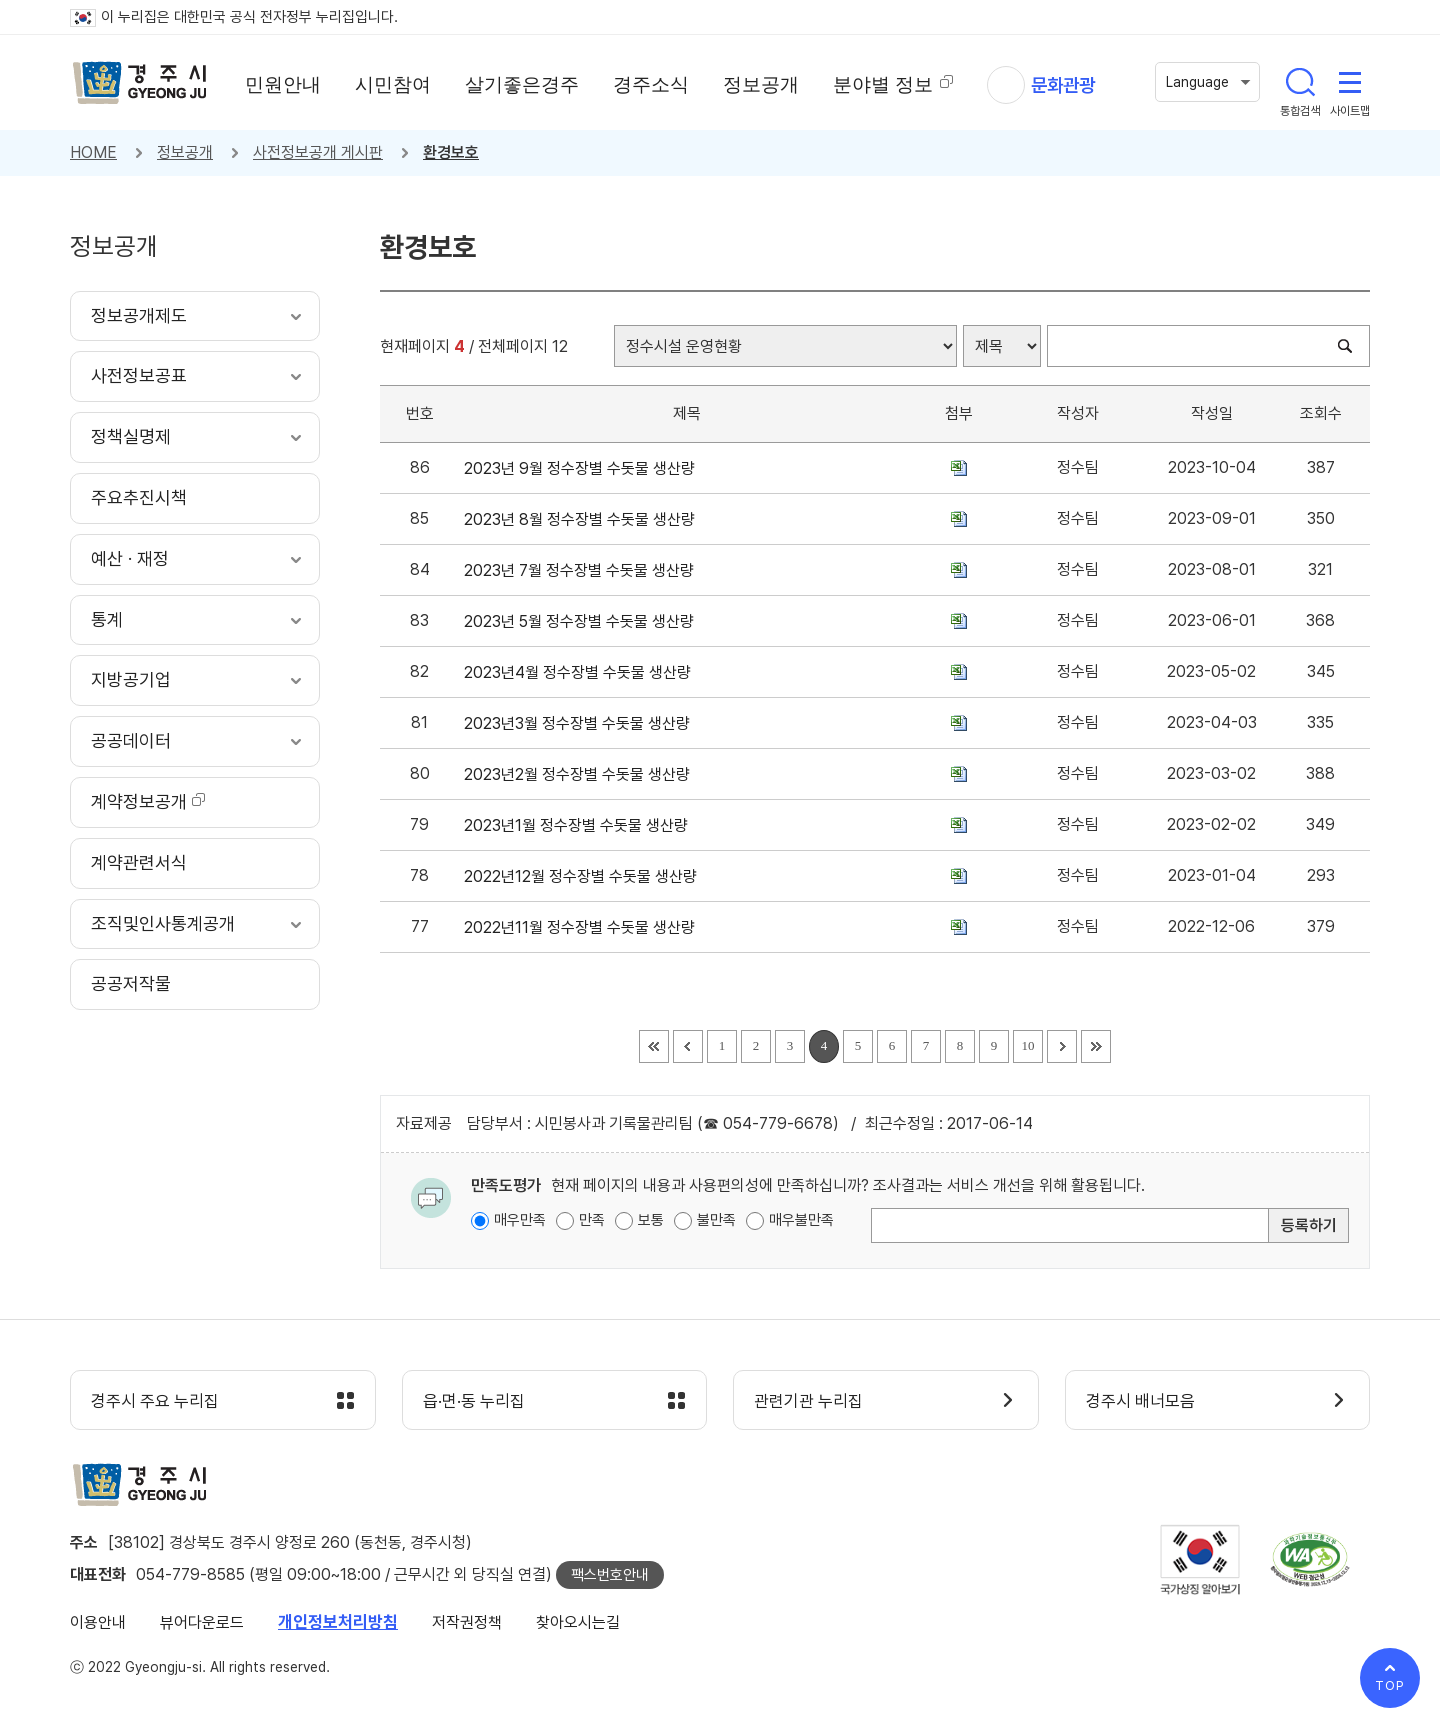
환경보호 (451, 152)
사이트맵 (1350, 82)
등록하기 (1309, 1225)
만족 (592, 1220)
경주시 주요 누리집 (155, 1401)
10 (1028, 1045)
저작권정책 (467, 1622)
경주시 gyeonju (140, 83)
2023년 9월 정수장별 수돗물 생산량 (583, 468)
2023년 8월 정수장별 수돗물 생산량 (583, 519)
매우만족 (520, 1220)
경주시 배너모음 (1140, 1401)
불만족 (716, 1220)
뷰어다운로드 (202, 1622)
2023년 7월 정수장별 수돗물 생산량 (583, 570)
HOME (93, 152)
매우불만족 (801, 1220)
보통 (651, 1220)
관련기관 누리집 (808, 1401)
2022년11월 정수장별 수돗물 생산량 (583, 927)
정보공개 (185, 152)
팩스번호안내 (610, 1575)
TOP (1390, 1685)
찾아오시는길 (578, 1622)
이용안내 (98, 1622)
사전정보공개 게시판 (318, 152)
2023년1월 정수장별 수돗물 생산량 (580, 825)
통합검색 (1300, 82)
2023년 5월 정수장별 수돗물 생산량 (583, 621)
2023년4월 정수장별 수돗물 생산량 (581, 672)
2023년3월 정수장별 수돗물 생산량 (581, 723)
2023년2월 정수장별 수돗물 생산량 (581, 774)
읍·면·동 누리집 (474, 1401)
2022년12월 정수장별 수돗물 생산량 (584, 876)
